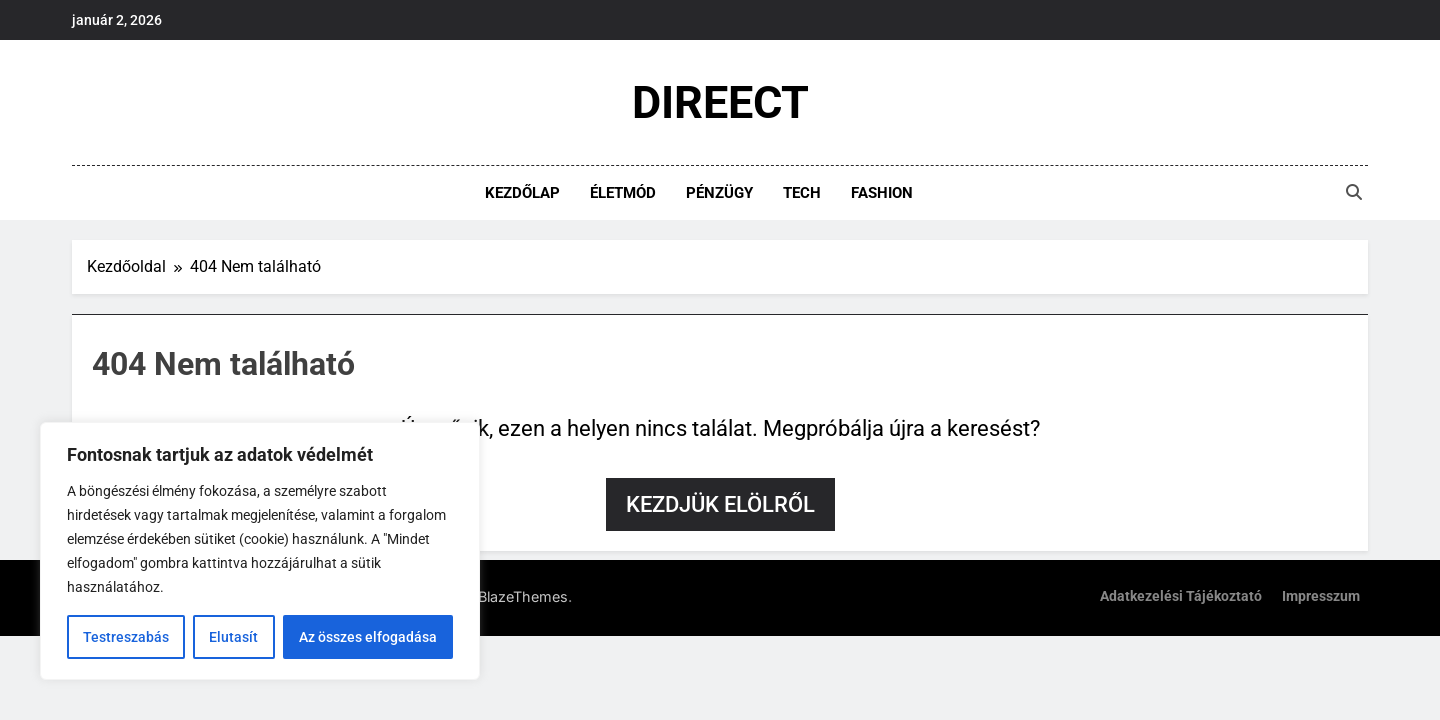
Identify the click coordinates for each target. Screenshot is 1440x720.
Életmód (623, 193)
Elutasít (233, 637)
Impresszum (1321, 596)
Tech (802, 193)
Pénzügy (719, 193)
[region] (260, 551)
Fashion (882, 193)
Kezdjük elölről (720, 504)
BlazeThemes (523, 596)
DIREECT (720, 102)
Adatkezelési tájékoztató (1181, 596)
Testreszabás (126, 637)
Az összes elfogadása (368, 637)
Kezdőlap (522, 193)
